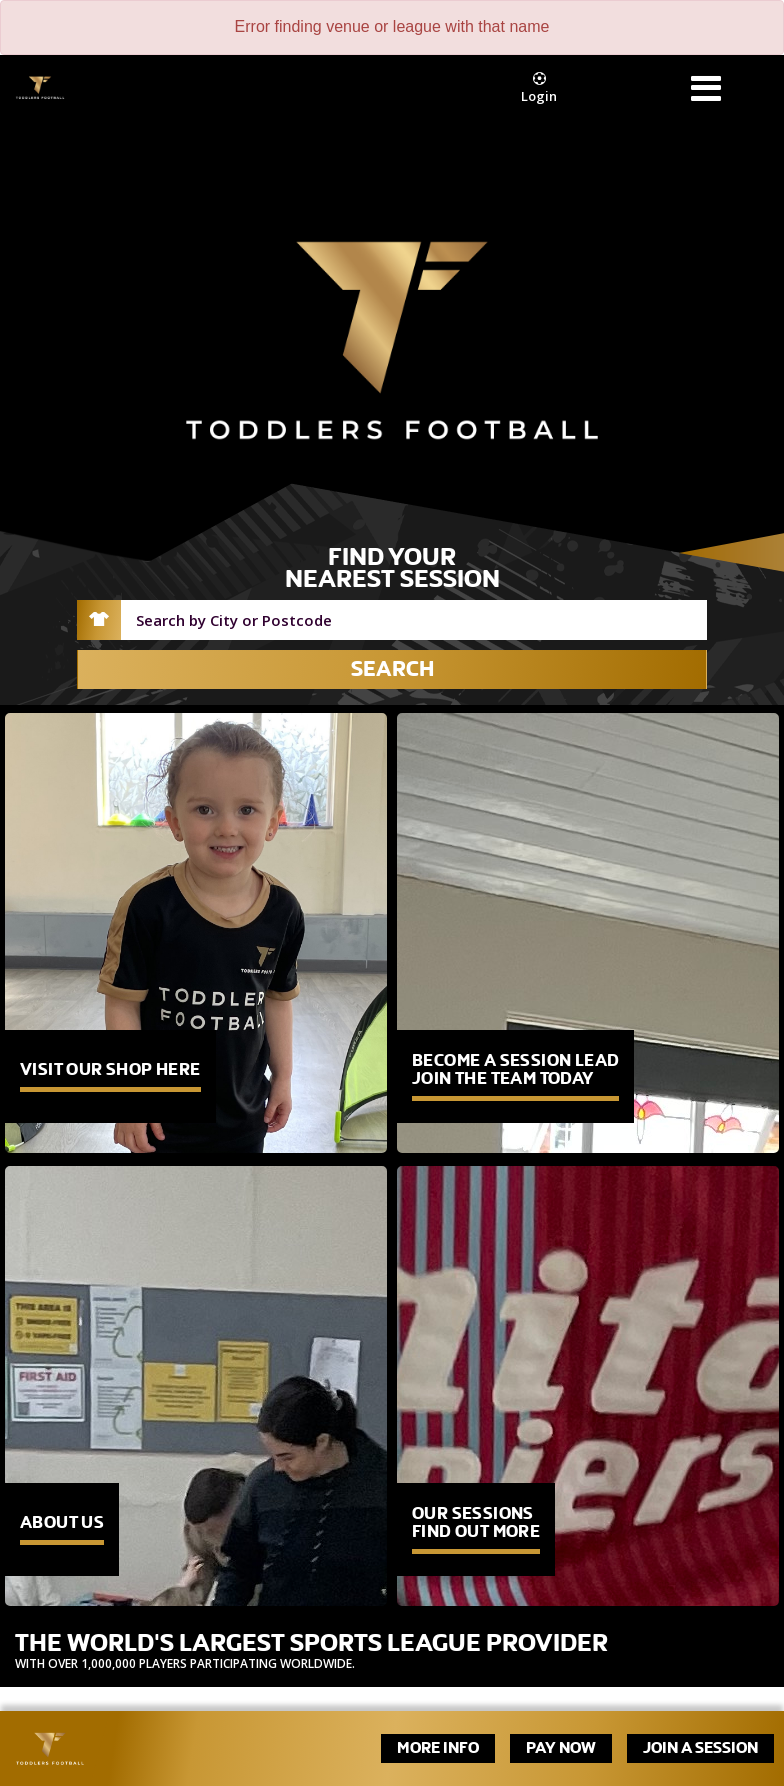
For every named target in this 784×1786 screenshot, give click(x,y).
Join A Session (700, 1748)
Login (539, 88)
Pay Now (561, 1748)
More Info (438, 1748)
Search (392, 669)
